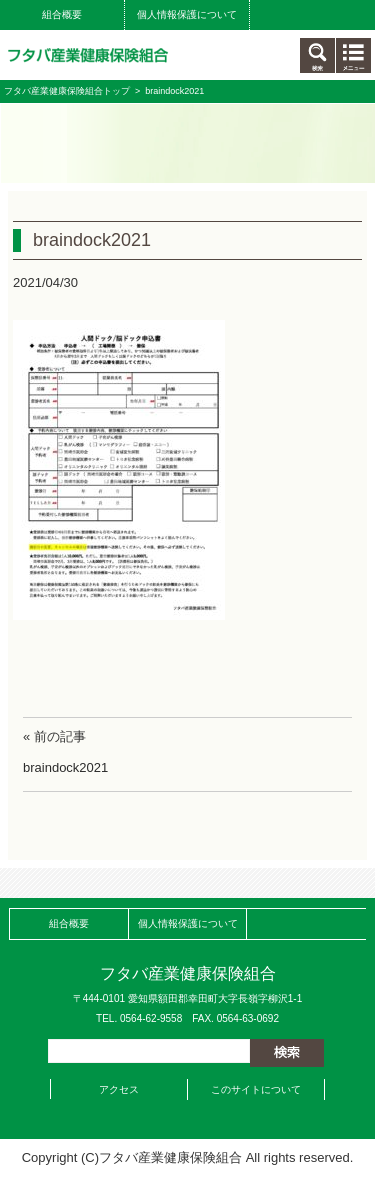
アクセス (119, 1089)
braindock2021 (65, 767)
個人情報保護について (187, 14)
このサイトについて (256, 1089)
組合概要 (62, 14)
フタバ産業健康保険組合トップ (67, 91)
